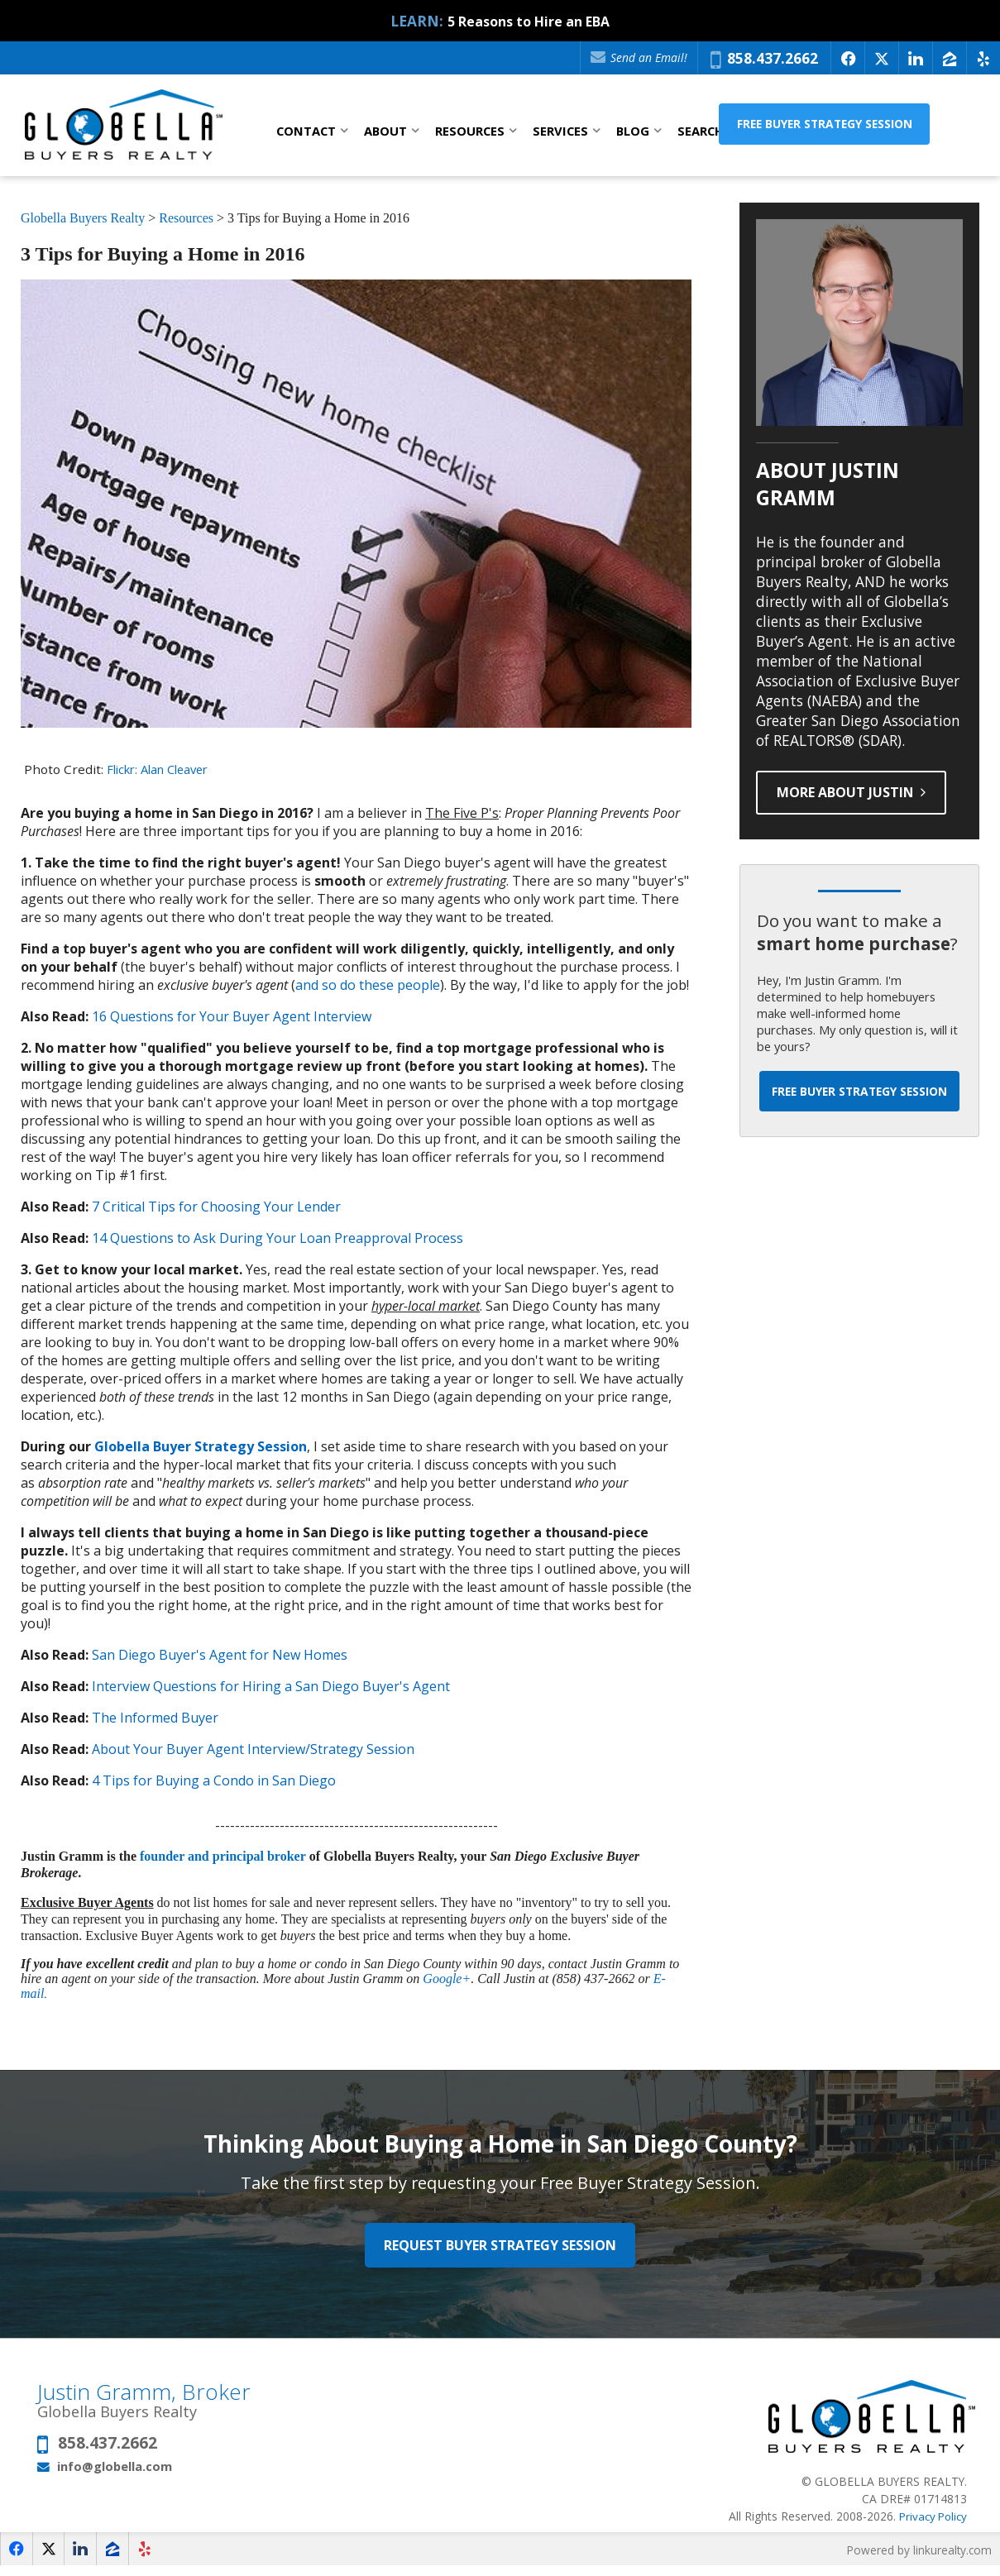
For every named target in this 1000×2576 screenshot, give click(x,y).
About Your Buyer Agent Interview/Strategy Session (253, 1749)
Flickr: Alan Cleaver (163, 769)
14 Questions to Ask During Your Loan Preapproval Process (277, 1238)
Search (700, 130)
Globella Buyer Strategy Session (200, 1446)
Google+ (447, 1978)
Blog (632, 130)
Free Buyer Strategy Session (874, 129)
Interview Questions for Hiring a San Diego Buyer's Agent (271, 1686)
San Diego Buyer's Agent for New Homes (219, 1655)
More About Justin (857, 792)
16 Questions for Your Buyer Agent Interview (231, 1016)
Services (560, 130)
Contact (306, 130)
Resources (470, 130)
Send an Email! (636, 57)
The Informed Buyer (155, 1718)
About (385, 130)
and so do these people (367, 985)
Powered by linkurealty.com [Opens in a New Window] (917, 2559)
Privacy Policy (930, 2525)
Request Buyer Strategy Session (500, 2249)
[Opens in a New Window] (847, 57)
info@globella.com (114, 2475)
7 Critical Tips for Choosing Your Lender (216, 1206)
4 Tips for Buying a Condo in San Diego (214, 1780)
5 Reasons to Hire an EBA (529, 21)
